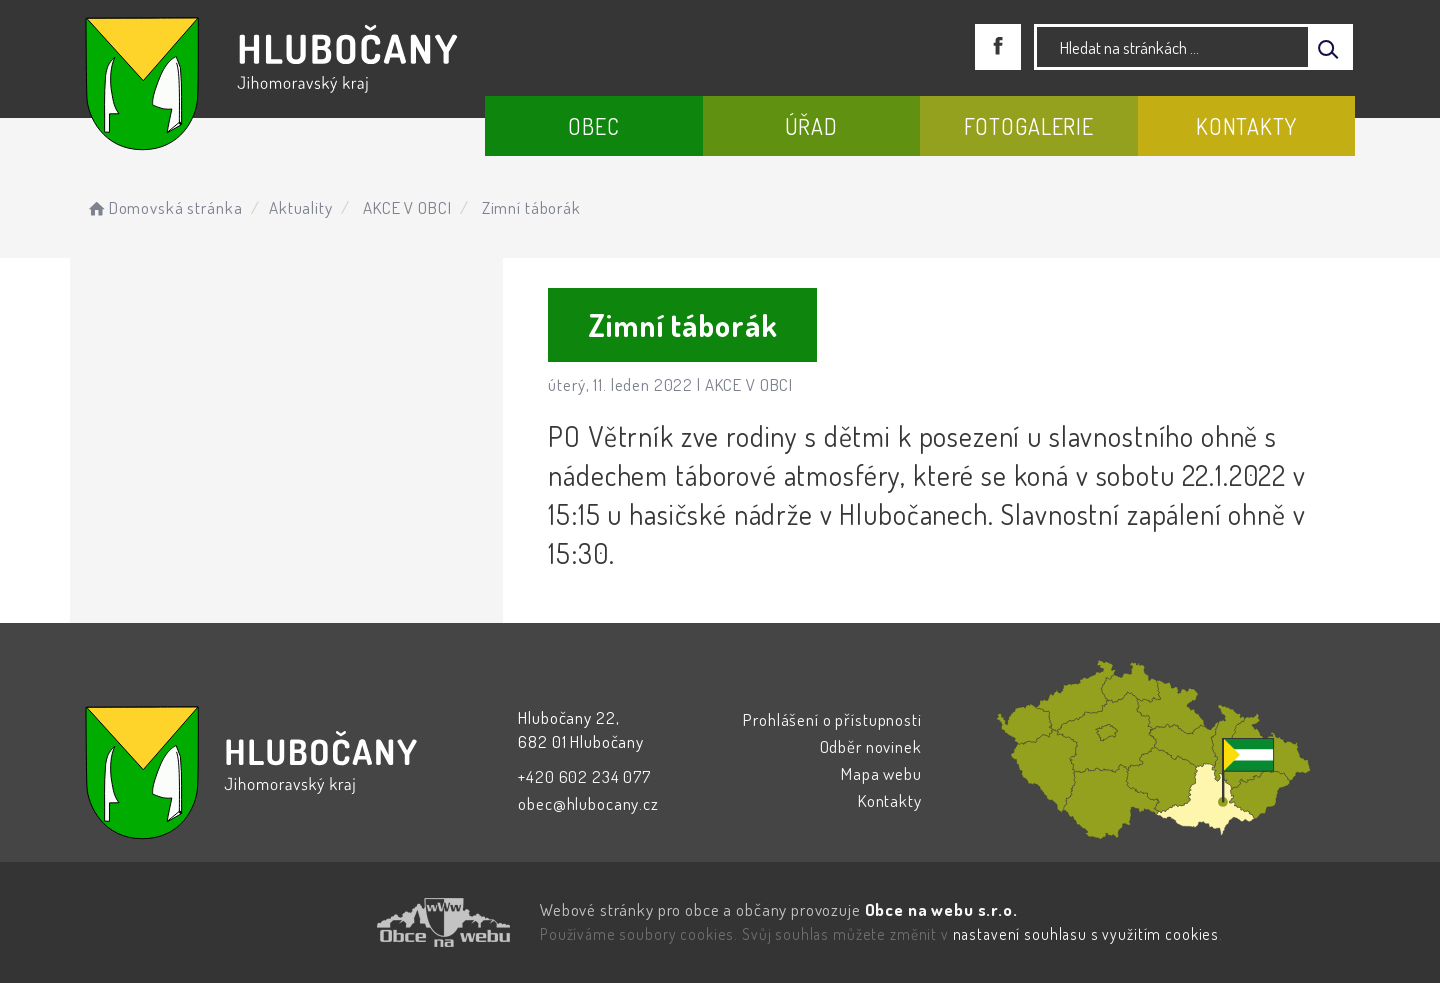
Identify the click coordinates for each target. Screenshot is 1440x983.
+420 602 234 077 (584, 776)
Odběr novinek (871, 746)
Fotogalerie (1029, 126)
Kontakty (1246, 126)
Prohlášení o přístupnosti (832, 719)
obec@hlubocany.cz (588, 803)
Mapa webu (881, 773)
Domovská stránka (163, 207)
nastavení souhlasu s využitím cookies (1086, 934)
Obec (593, 126)
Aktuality (301, 207)
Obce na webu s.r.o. (941, 909)
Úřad (811, 126)
